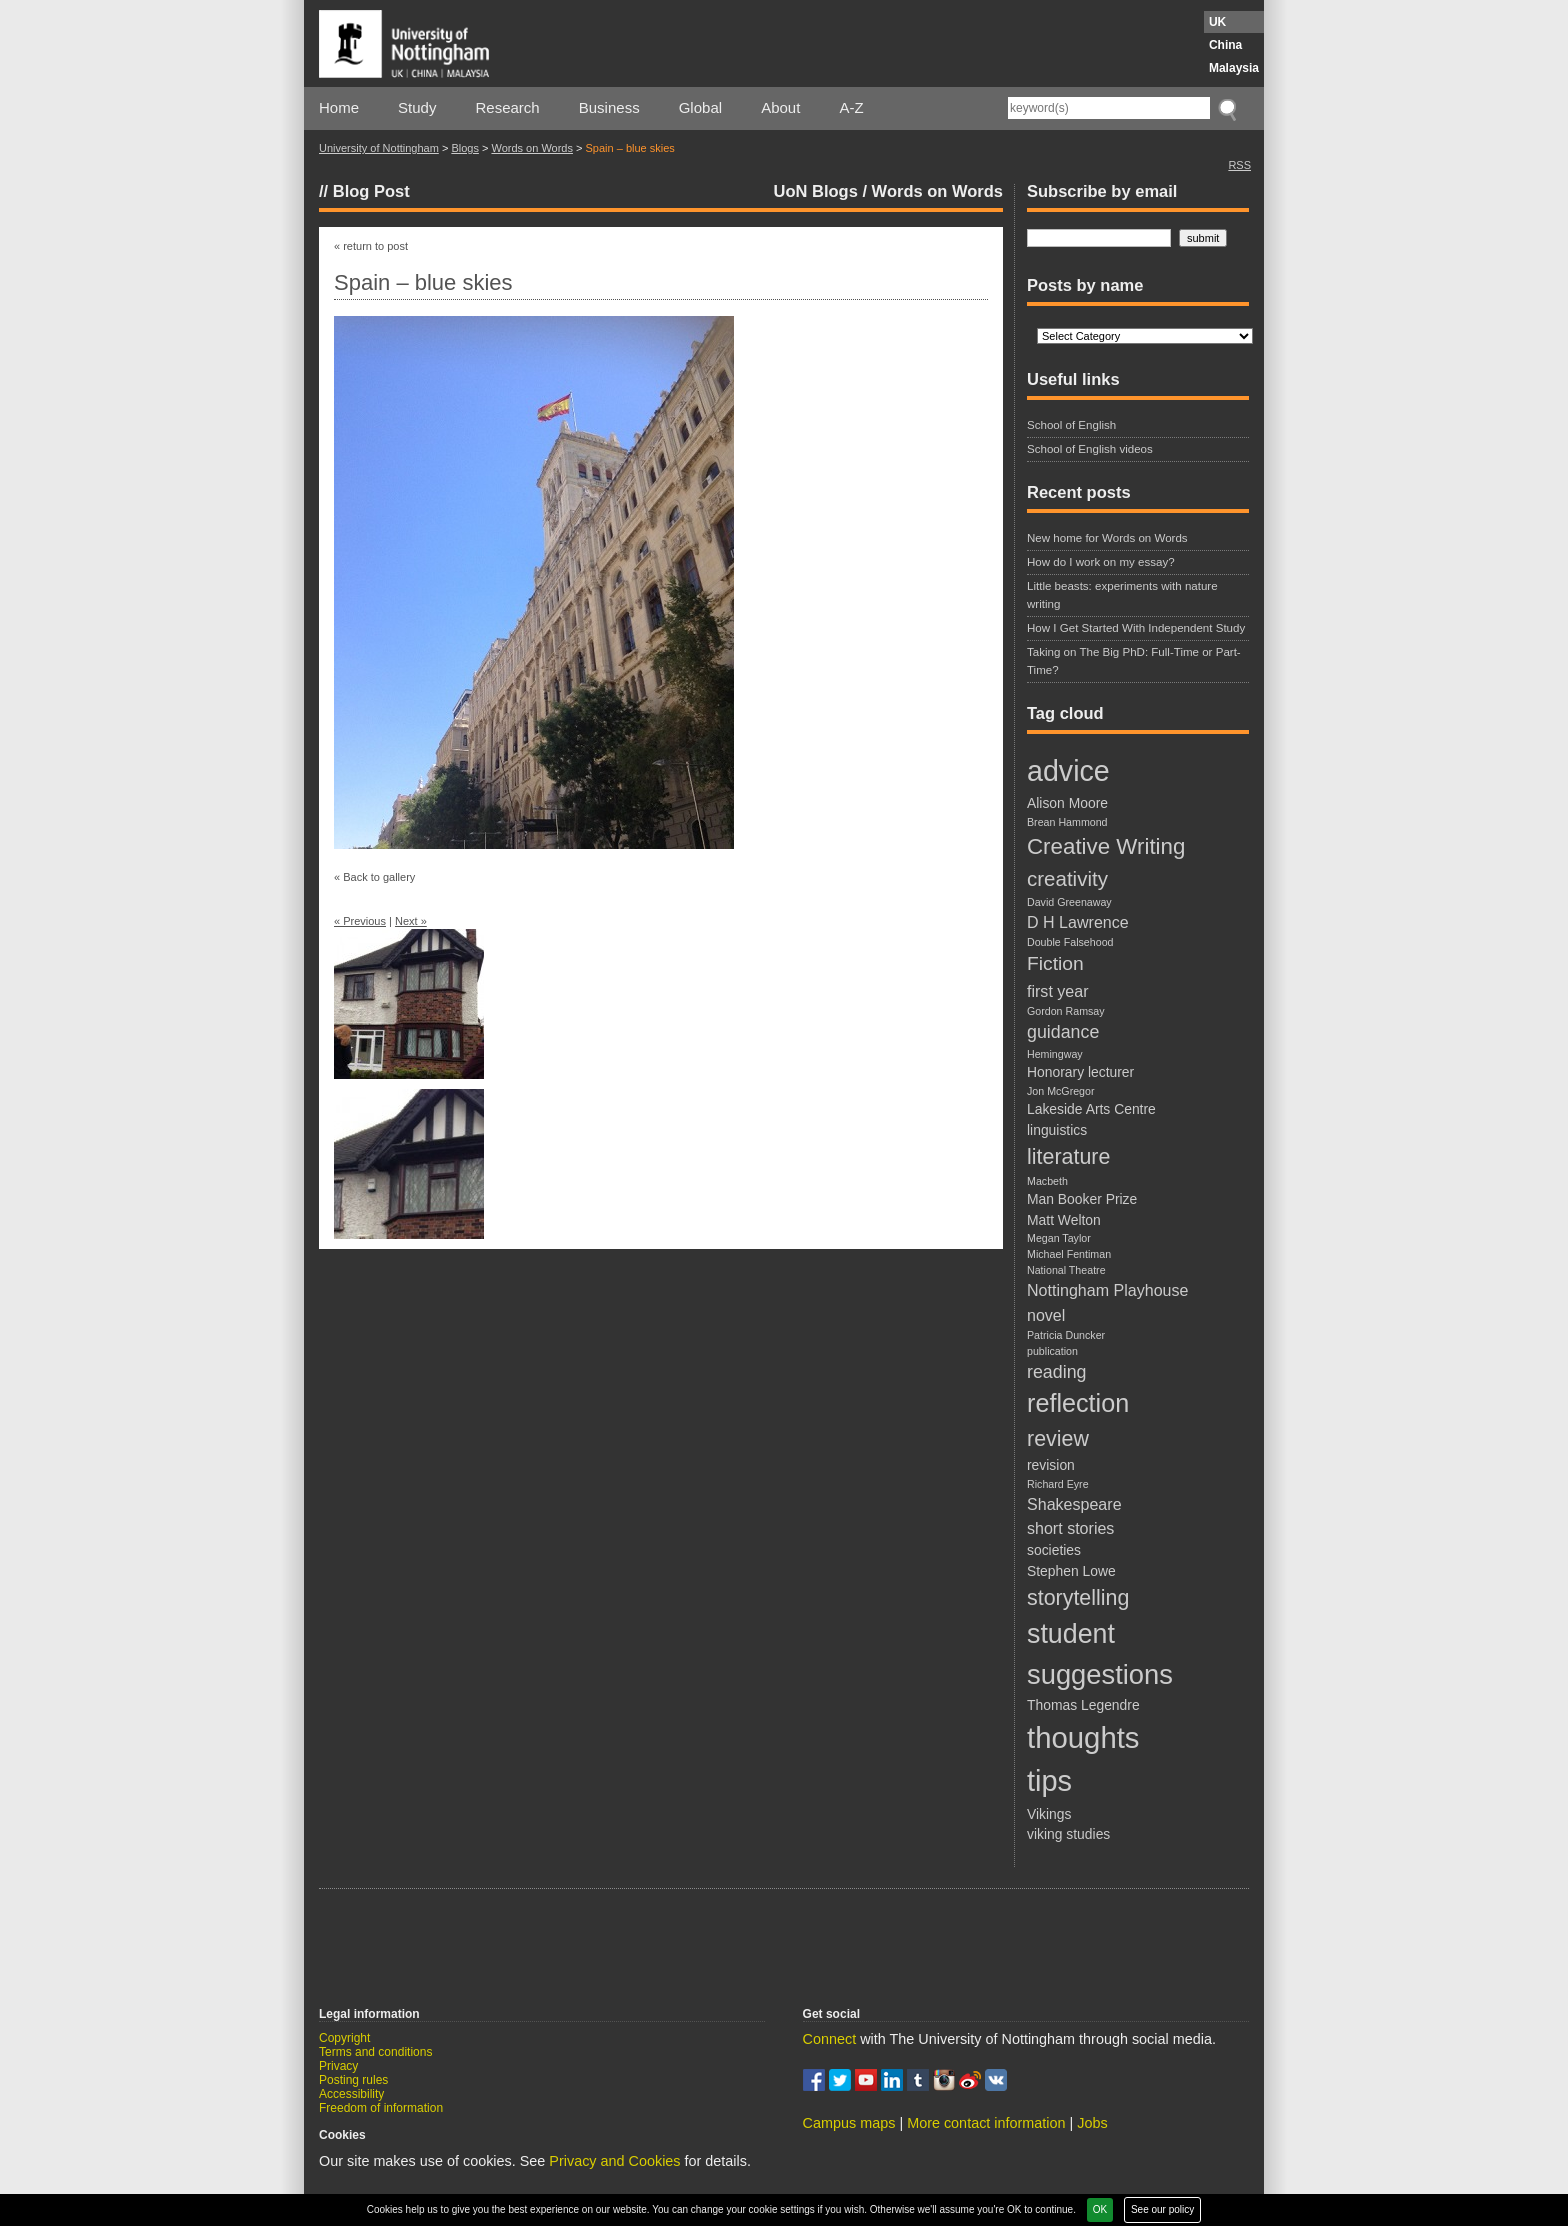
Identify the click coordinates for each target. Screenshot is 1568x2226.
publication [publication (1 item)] (1052, 1351)
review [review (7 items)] (1058, 1439)
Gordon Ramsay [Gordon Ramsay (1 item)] (1066, 1011)
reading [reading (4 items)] (1056, 1372)
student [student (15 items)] (1071, 1634)
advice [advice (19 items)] (1068, 771)
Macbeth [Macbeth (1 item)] (1047, 1181)
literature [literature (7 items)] (1068, 1157)
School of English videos (1090, 449)
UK (1217, 22)
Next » (411, 921)
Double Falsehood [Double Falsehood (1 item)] (1070, 942)
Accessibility (351, 2094)
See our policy (1162, 2209)
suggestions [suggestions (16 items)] (1100, 1674)
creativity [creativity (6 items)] (1067, 878)
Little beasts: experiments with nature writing (1122, 594)
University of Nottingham (379, 148)
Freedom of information (381, 2108)
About (780, 107)
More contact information (986, 2123)
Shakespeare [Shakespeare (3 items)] (1074, 1504)
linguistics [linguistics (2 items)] (1057, 1130)
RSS (1239, 165)
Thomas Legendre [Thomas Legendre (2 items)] (1083, 1705)
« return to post (371, 246)
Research (508, 107)
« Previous (360, 921)
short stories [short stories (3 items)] (1070, 1528)
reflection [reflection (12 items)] (1078, 1403)
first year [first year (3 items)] (1058, 991)
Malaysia (1234, 68)
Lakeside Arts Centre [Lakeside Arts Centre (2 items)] (1091, 1109)
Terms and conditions (375, 2052)
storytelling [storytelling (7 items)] (1078, 1598)
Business (609, 107)
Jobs (1092, 2123)
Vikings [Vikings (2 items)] (1049, 1814)
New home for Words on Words (1107, 538)
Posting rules (353, 2080)
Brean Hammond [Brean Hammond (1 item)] (1067, 822)
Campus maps (849, 2123)
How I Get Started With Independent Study (1136, 628)
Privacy (338, 2066)
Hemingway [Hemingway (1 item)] (1055, 1054)
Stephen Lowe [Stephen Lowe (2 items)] (1071, 1571)
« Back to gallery (374, 877)
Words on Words (532, 148)
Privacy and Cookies (614, 2161)
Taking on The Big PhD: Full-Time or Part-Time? (1134, 660)
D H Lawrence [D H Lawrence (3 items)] (1078, 922)
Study (417, 107)
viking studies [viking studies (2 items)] (1068, 1834)
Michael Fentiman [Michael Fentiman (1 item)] (1069, 1254)
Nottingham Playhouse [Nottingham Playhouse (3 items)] (1107, 1290)
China (1225, 45)
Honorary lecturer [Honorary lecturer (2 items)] (1080, 1072)
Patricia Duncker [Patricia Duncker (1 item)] (1066, 1335)
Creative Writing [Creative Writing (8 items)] (1106, 846)
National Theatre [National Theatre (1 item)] (1066, 1270)
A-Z (851, 107)
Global (700, 107)
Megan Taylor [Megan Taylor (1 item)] (1059, 1238)
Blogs (465, 148)
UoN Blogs (816, 191)
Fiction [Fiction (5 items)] (1055, 963)
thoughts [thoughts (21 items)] (1083, 1737)
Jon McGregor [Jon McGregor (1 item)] (1061, 1091)
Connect (830, 2039)
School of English (1071, 425)
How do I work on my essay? (1101, 562)
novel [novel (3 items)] (1046, 1315)
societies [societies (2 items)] (1054, 1550)
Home (339, 107)
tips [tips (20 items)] (1049, 1781)
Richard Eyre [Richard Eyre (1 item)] (1058, 1484)
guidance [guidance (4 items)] (1063, 1032)
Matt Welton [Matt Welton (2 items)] (1064, 1220)
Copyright (344, 2038)
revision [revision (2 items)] (1051, 1465)
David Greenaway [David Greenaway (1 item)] (1069, 902)
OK (1100, 2209)
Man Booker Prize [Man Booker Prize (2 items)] (1082, 1199)
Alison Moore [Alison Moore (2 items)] (1067, 803)
